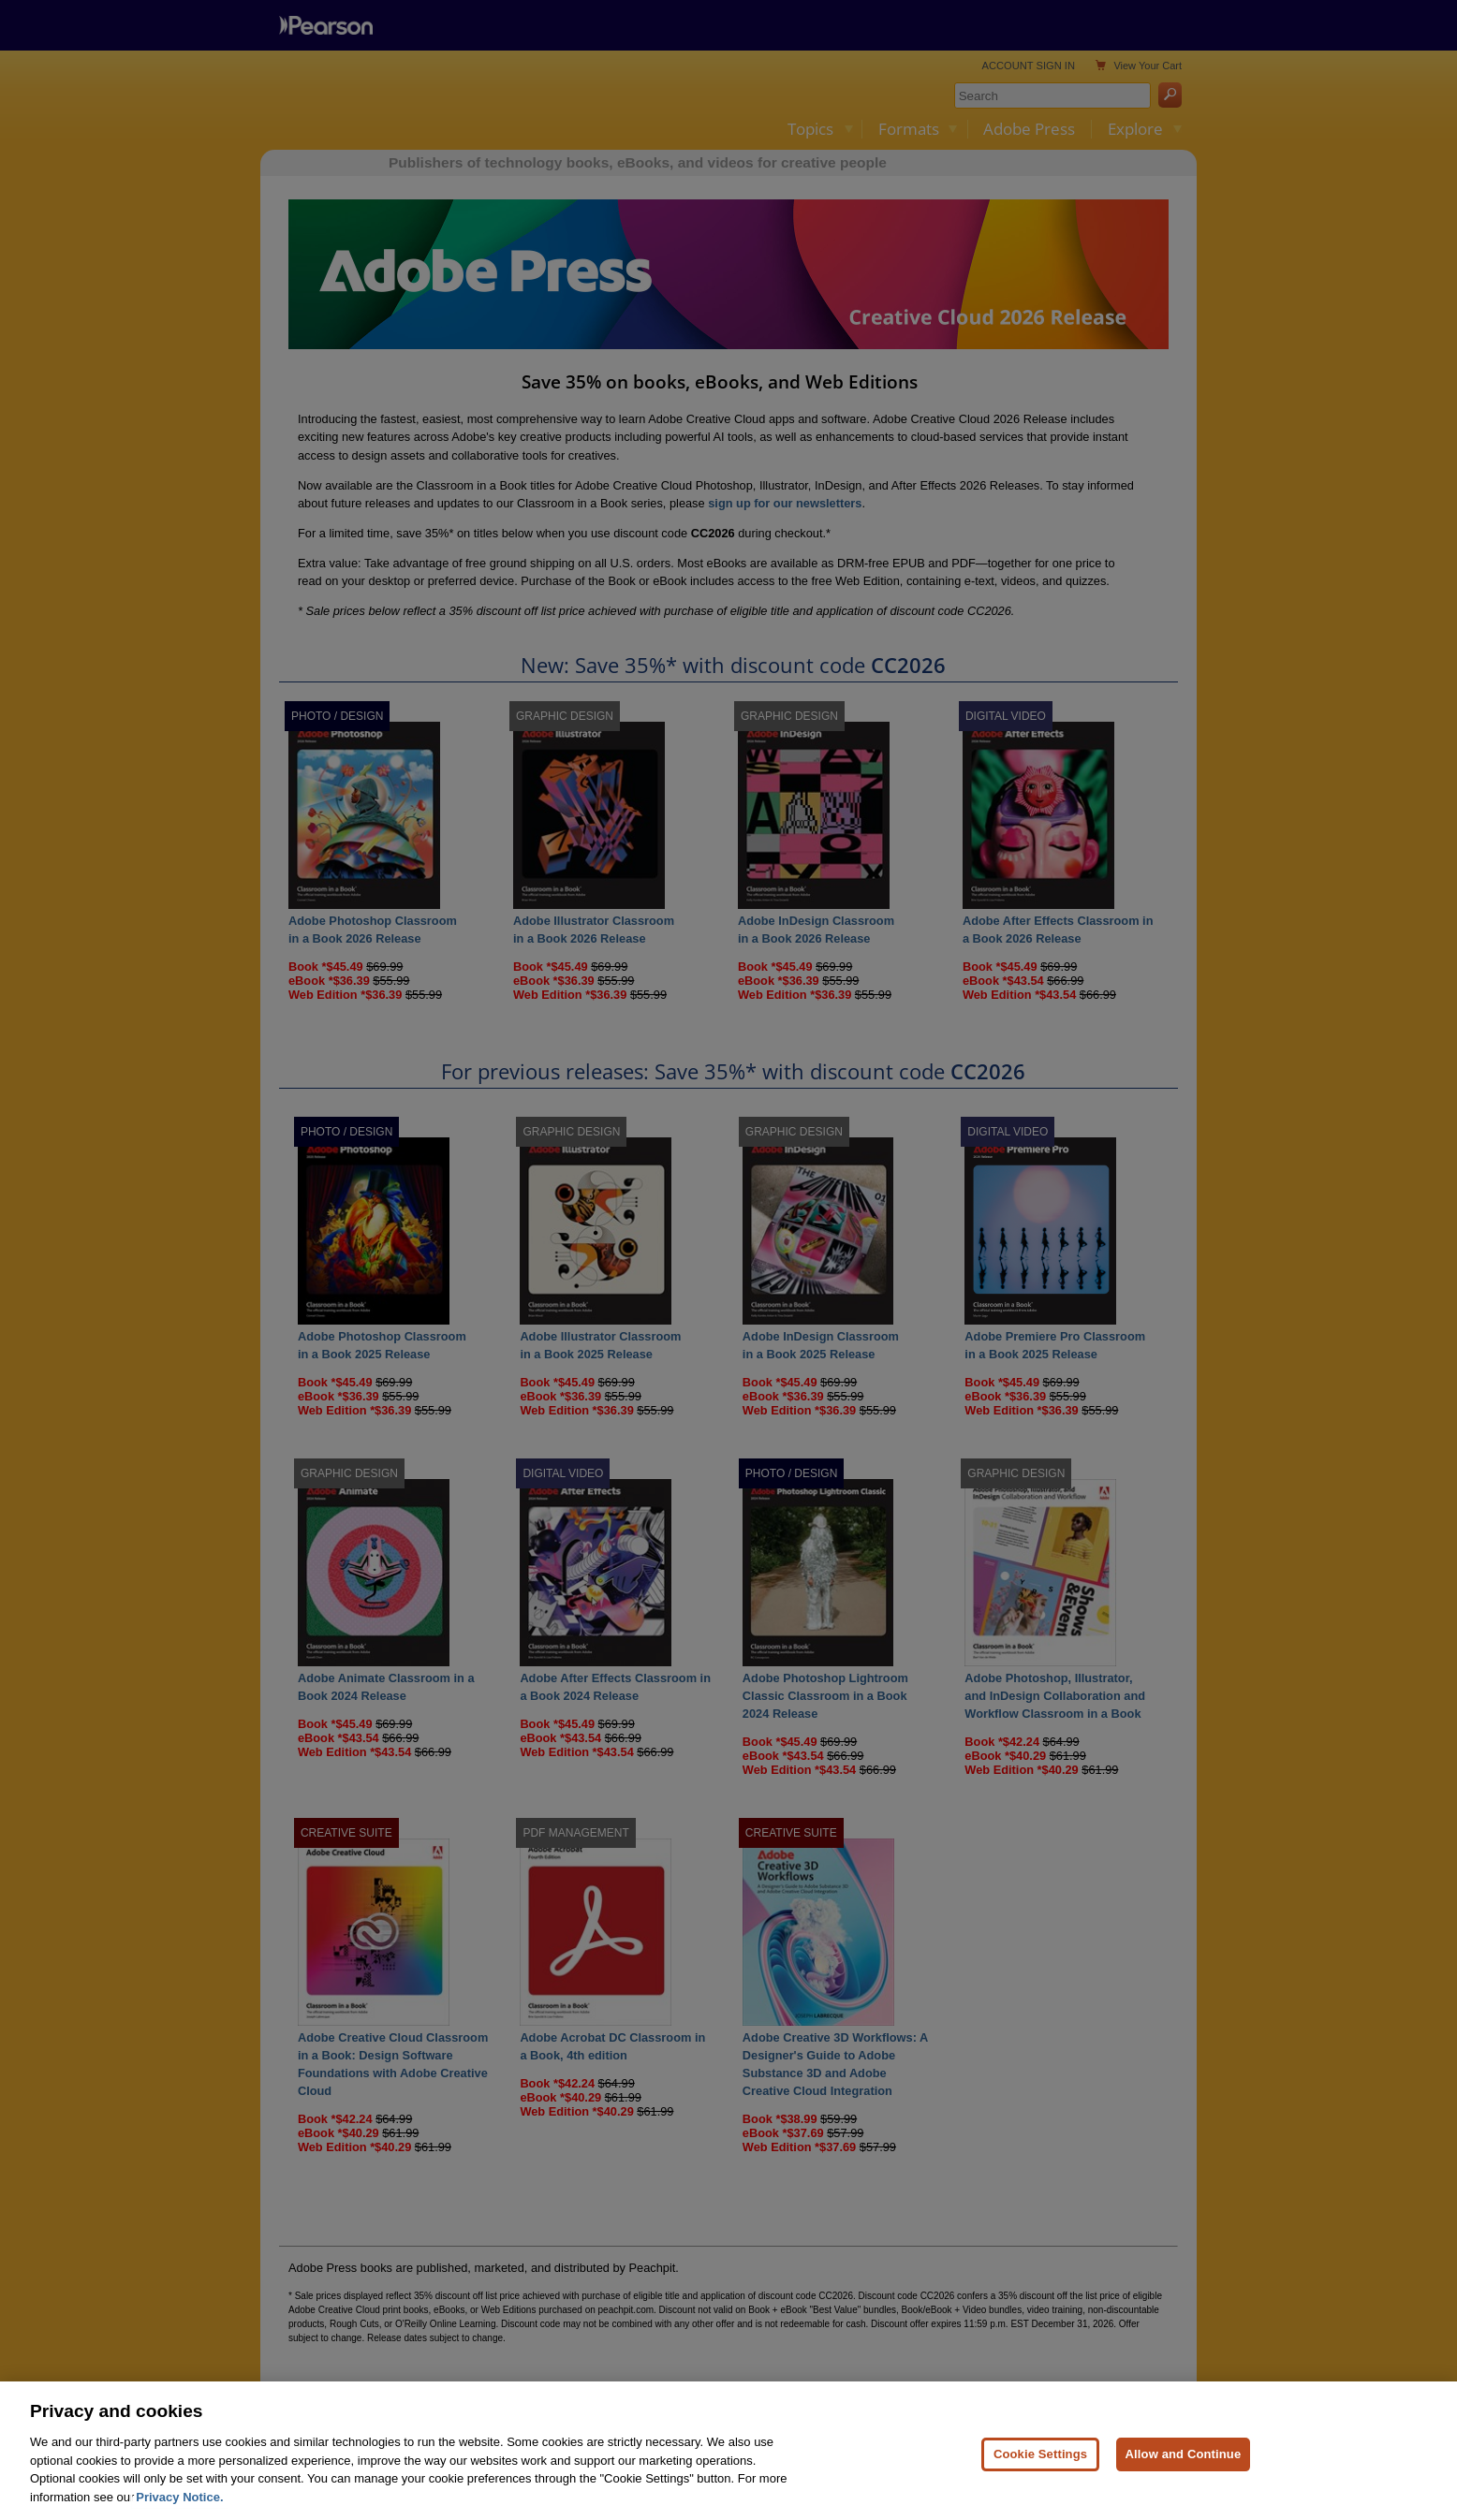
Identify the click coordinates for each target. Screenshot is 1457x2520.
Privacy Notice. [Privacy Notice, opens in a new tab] (179, 2507)
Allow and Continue (1184, 2464)
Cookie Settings (1040, 2464)
